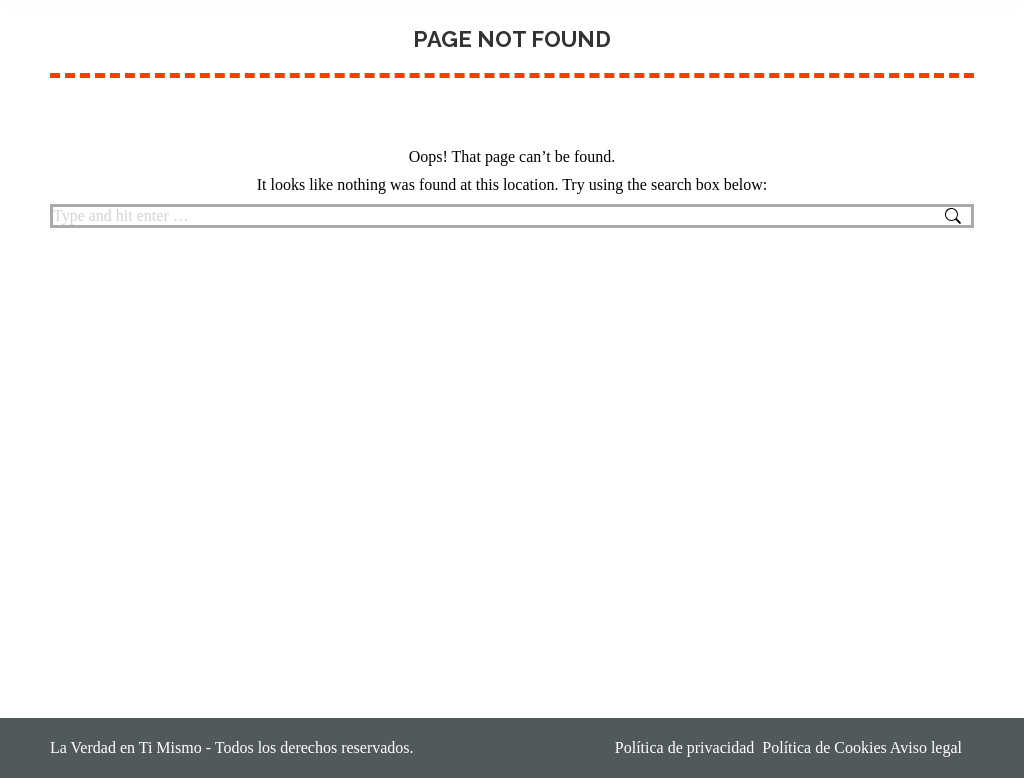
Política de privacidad (685, 747)
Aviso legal (932, 747)
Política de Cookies (824, 747)
